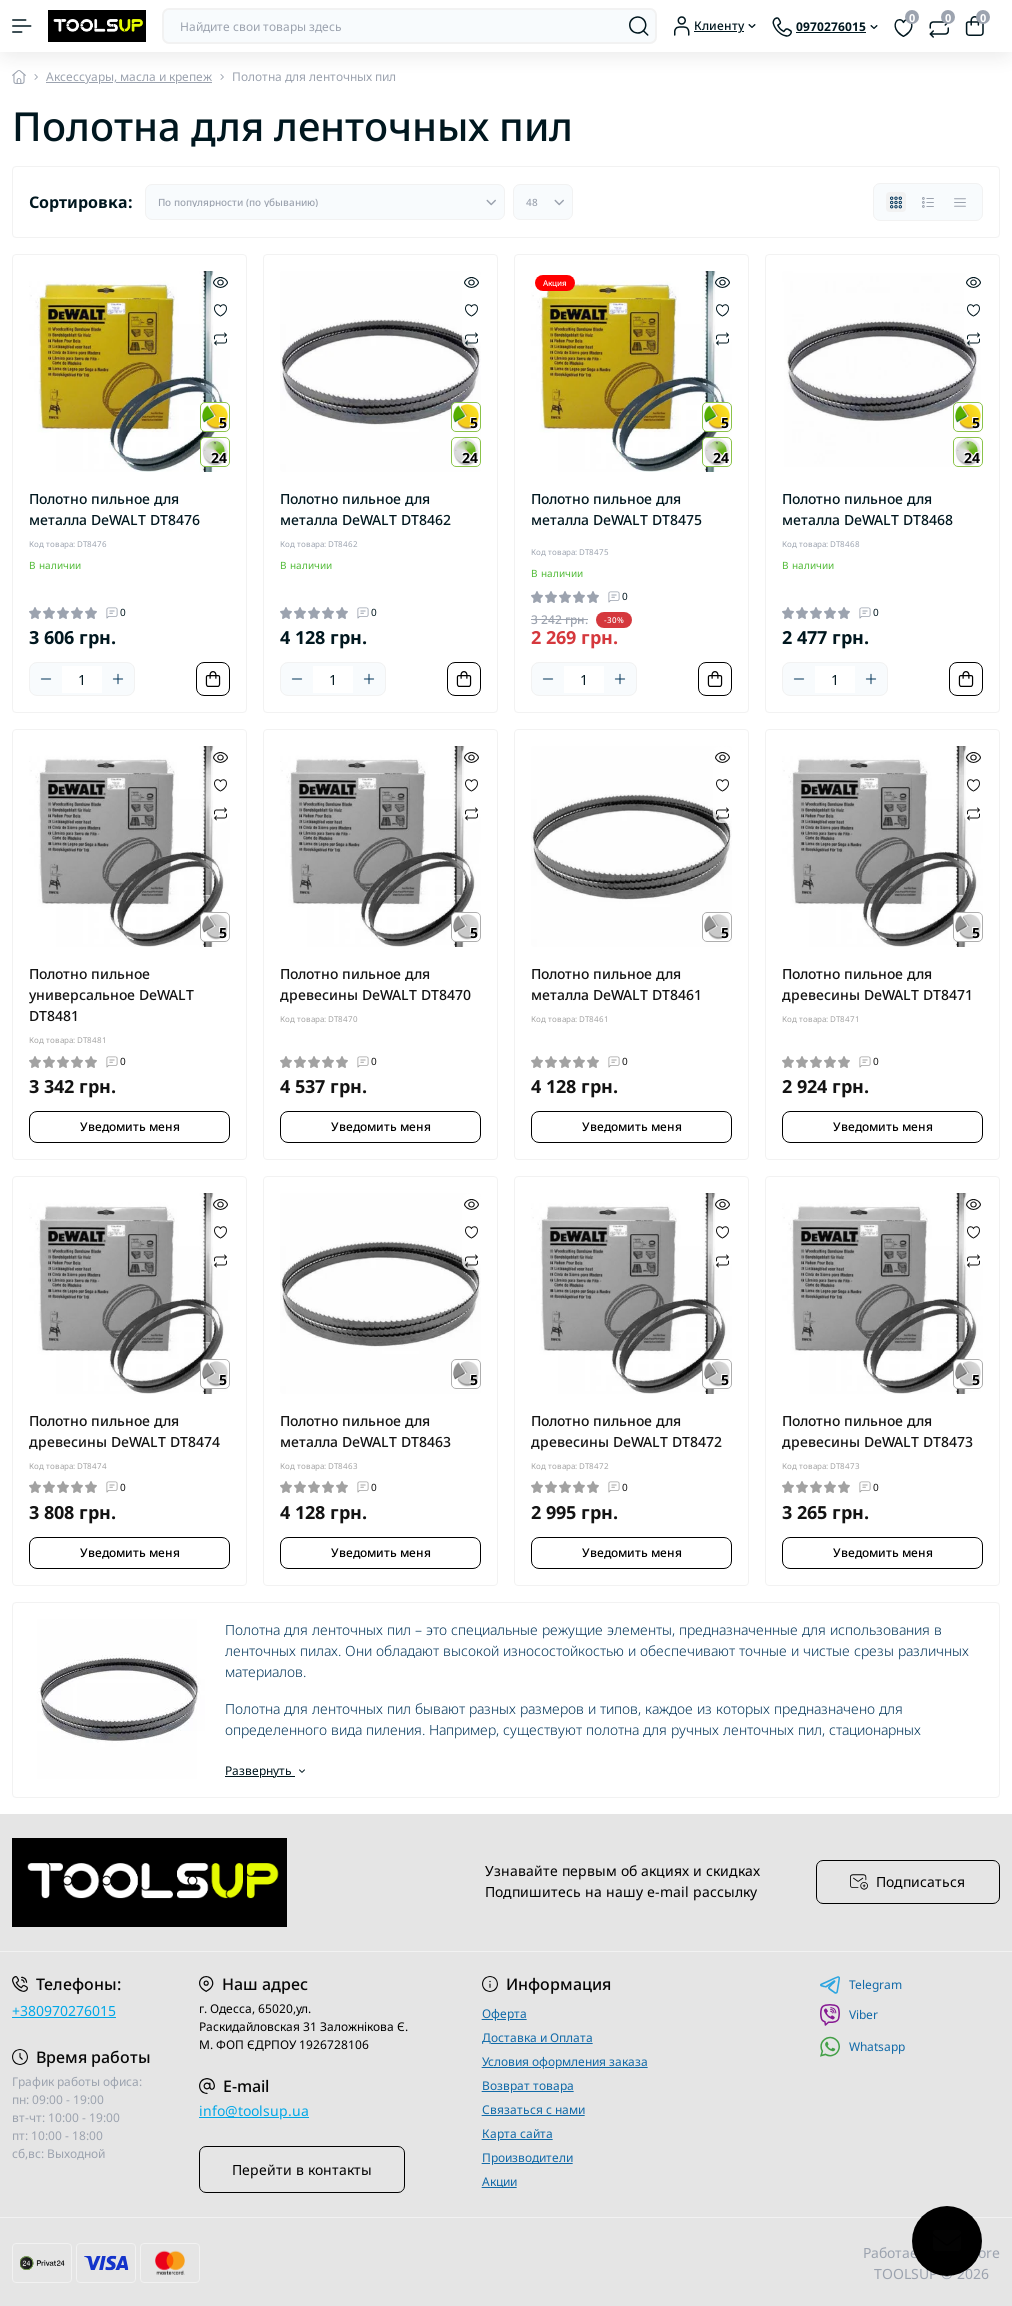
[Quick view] (220, 281)
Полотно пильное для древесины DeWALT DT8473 (877, 1431)
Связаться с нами (533, 2109)
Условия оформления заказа (565, 2061)
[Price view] (960, 202)
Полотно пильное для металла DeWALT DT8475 (616, 509)
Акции (499, 2181)
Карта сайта (517, 2133)
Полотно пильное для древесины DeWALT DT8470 (375, 984)
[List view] (928, 202)
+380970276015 (64, 2010)
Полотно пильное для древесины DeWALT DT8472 (626, 1431)
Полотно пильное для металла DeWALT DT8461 (616, 984)
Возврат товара (528, 2085)
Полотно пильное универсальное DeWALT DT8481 (111, 994)
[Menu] (22, 26)
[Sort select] (325, 202)
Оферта (504, 2013)
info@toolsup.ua (254, 2110)
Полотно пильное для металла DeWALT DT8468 (867, 509)
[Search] (639, 26)
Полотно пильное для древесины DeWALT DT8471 (877, 984)
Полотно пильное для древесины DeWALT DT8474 (124, 1431)
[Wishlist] (220, 309)
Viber (848, 2015)
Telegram (860, 1985)
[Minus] (46, 679)
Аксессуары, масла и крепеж (129, 76)
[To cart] (213, 679)
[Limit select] (543, 202)
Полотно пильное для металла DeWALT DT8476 (114, 509)
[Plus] (118, 679)
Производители (527, 2157)
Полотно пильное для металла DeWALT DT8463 (365, 1431)
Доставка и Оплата (537, 2037)
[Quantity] (82, 679)
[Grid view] (896, 202)
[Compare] (220, 337)
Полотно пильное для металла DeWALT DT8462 (365, 509)
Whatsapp (862, 2046)
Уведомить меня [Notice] (130, 1126)
